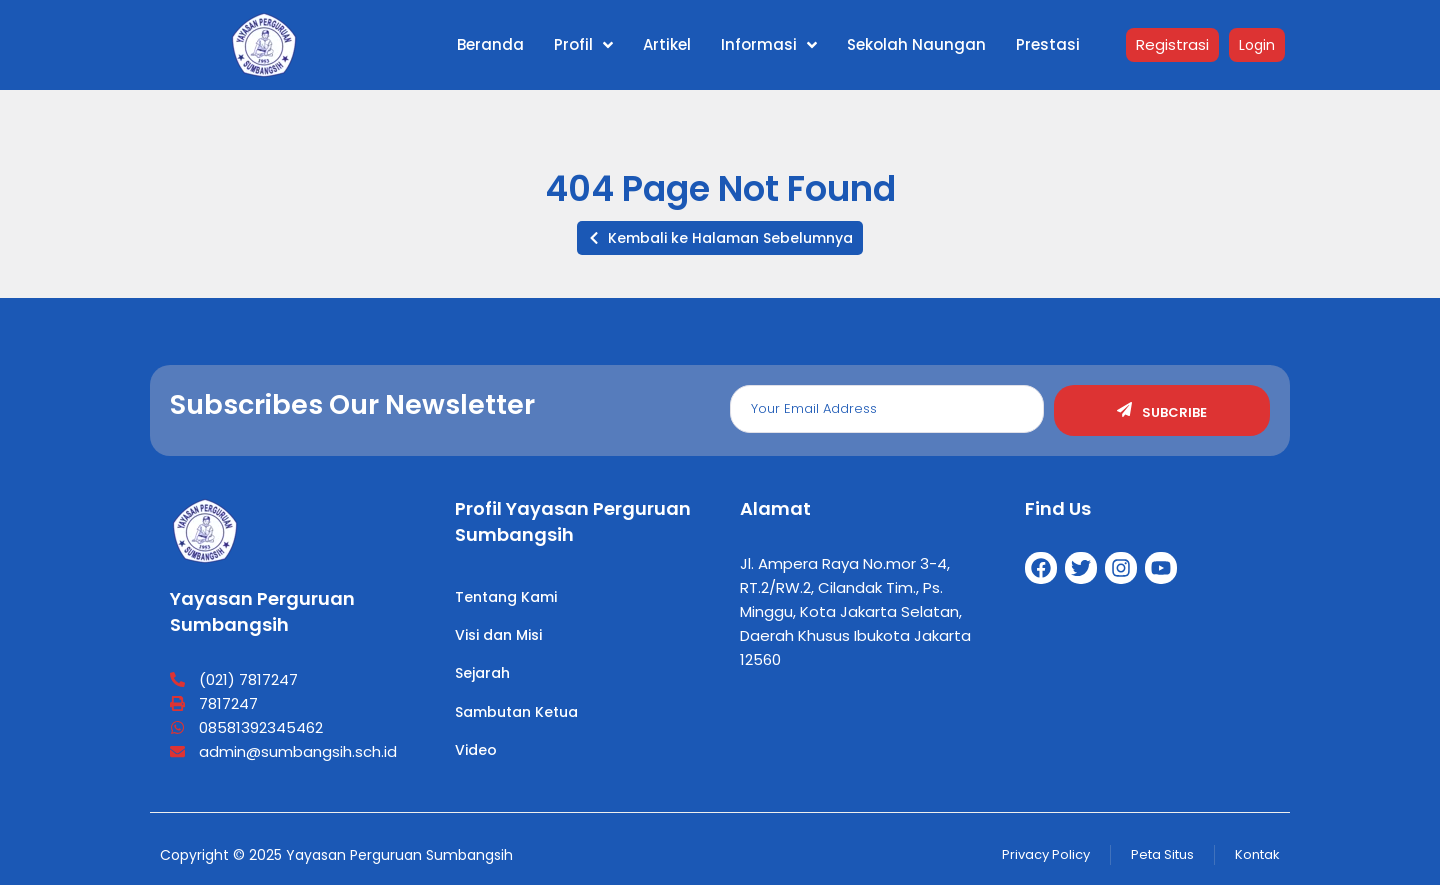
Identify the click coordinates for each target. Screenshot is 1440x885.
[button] (720, 238)
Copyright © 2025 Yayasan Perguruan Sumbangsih (336, 855)
